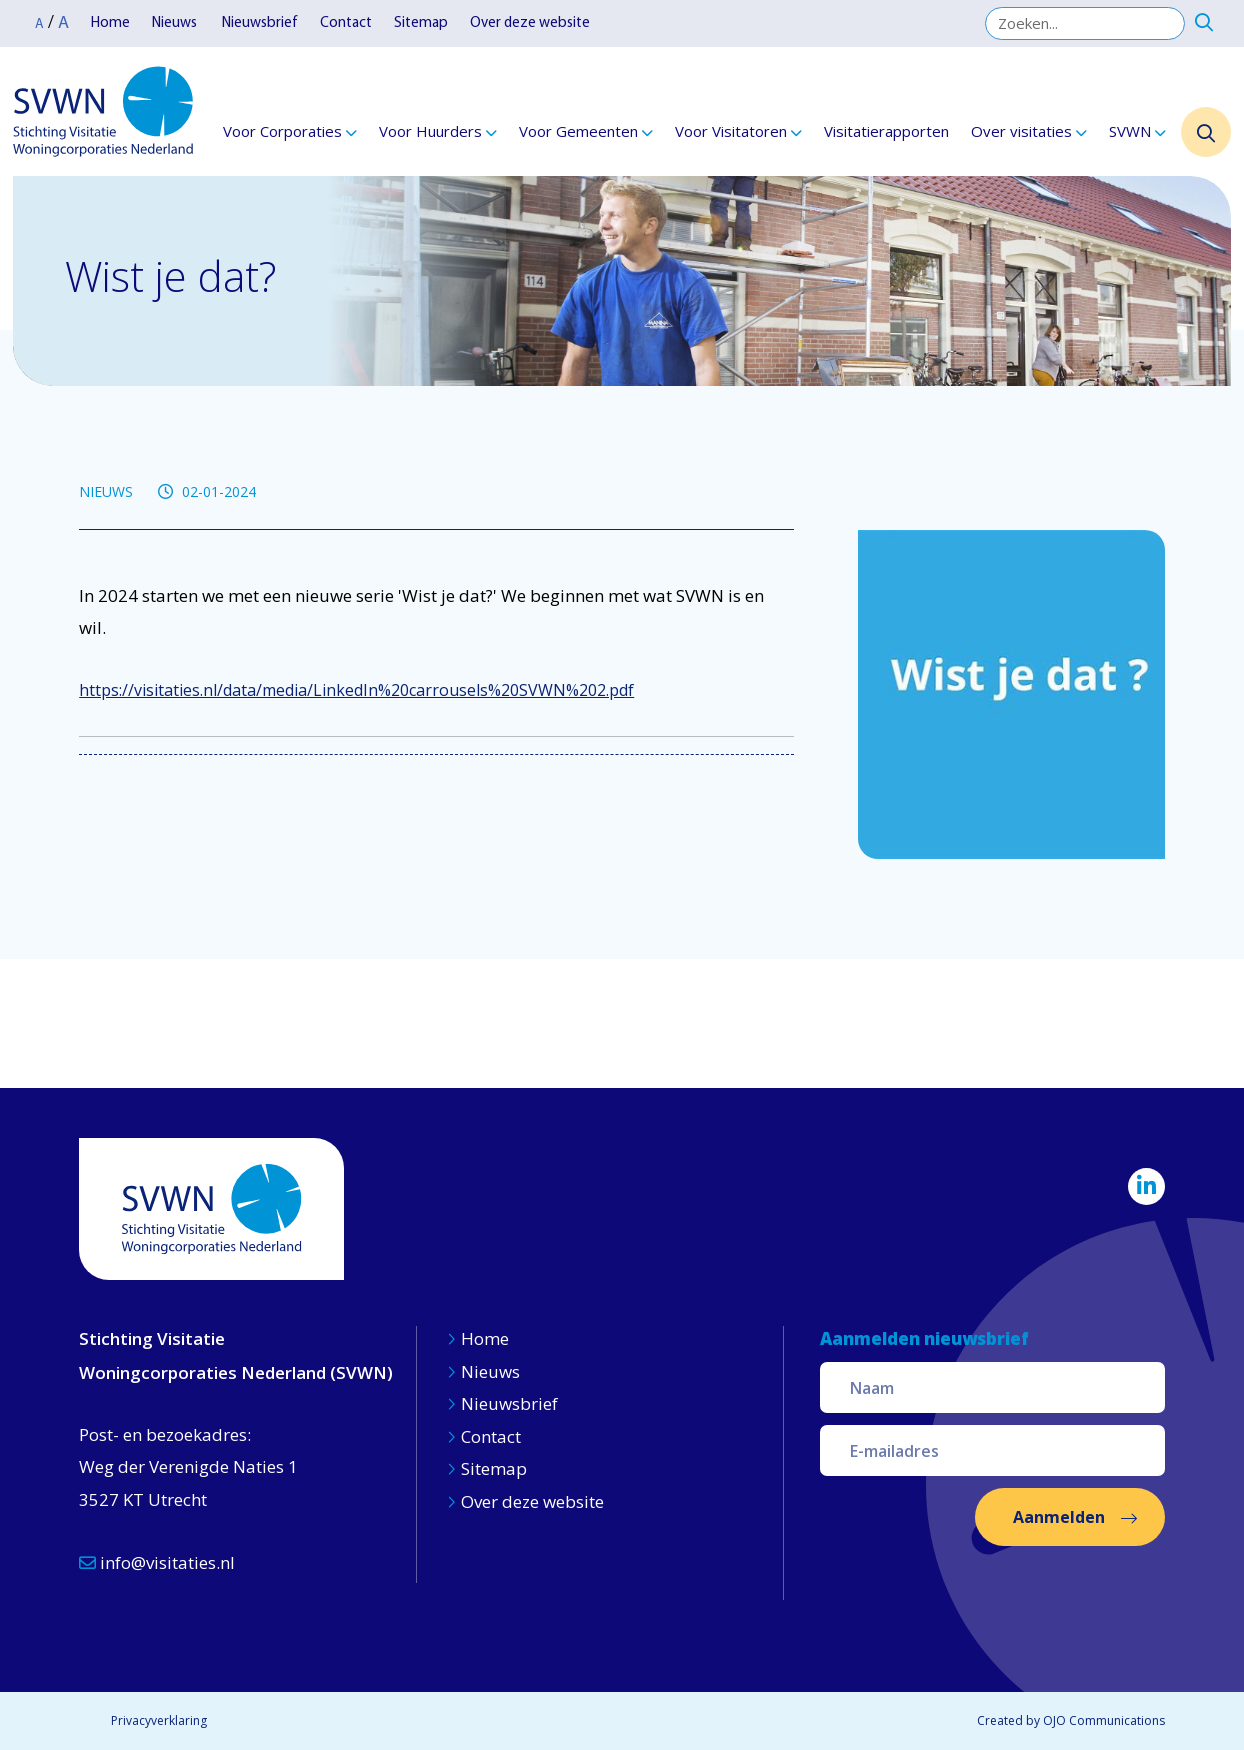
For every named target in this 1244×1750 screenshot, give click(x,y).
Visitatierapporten (886, 131)
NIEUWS (106, 491)
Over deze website (530, 23)
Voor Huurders (430, 131)
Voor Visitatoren (731, 131)
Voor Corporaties (282, 131)
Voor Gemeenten (578, 131)
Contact (346, 23)
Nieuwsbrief (260, 23)
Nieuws (176, 23)
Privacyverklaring (159, 1720)
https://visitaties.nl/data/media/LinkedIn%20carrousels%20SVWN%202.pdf (356, 690)
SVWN (1130, 131)
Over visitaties (1021, 131)
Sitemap (421, 23)
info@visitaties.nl (157, 1562)
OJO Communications (1104, 1720)
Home (110, 23)
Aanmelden (1059, 1517)
